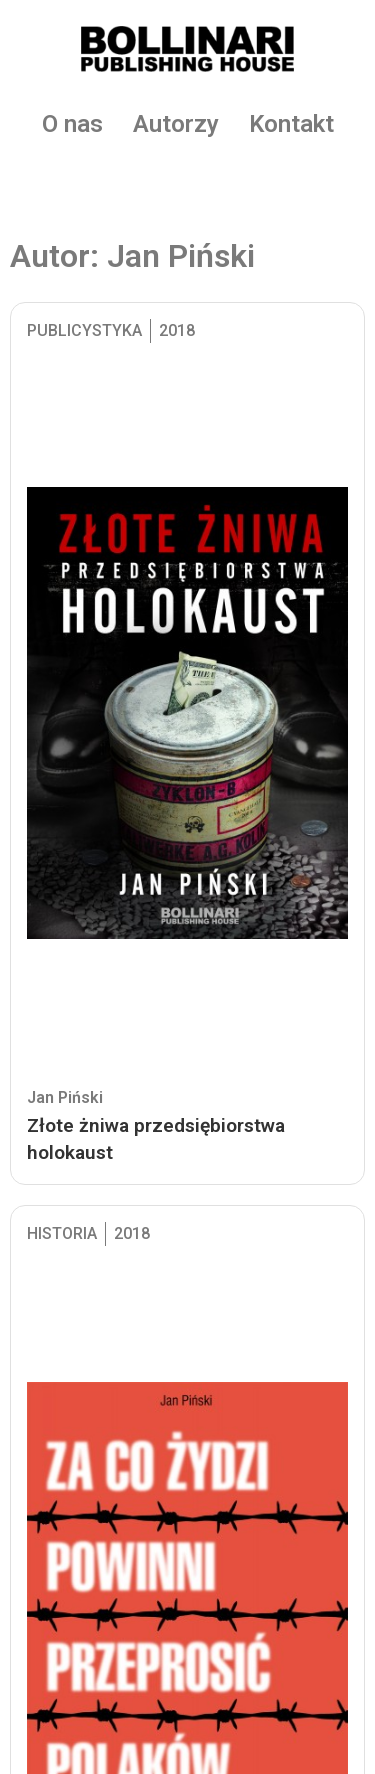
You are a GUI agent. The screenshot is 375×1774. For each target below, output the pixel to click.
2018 (177, 330)
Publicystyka (84, 330)
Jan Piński (65, 1097)
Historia (62, 1233)
